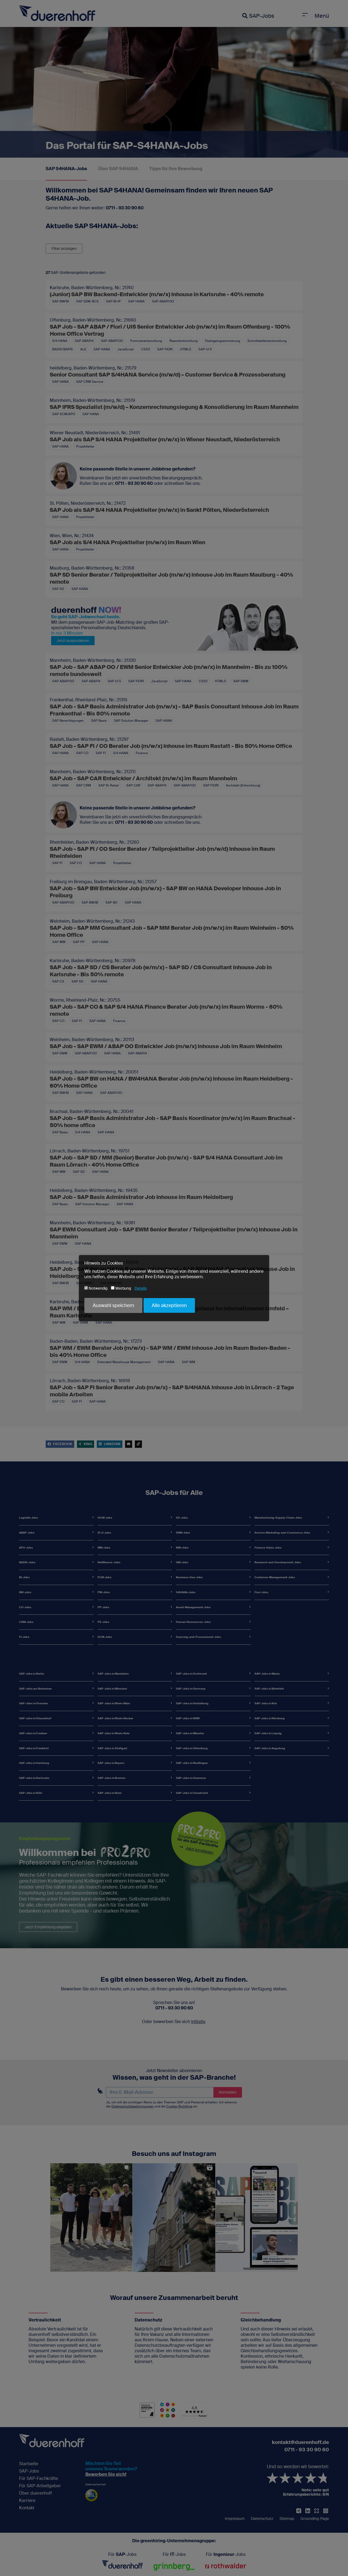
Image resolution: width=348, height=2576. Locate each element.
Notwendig (95, 1288)
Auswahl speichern (113, 1305)
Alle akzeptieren (169, 1305)
